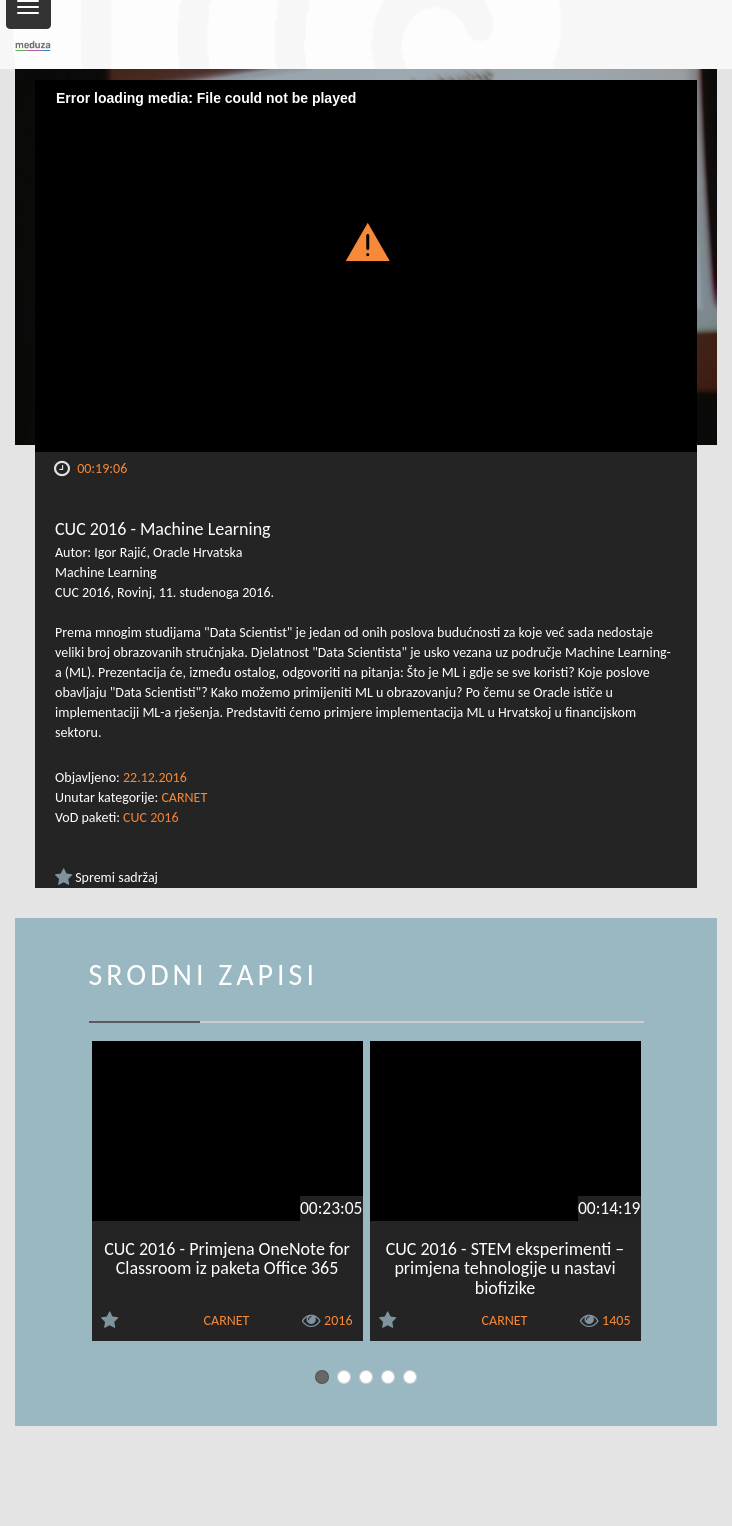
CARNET (184, 797)
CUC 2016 (150, 817)
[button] (366, 241)
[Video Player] (366, 266)
